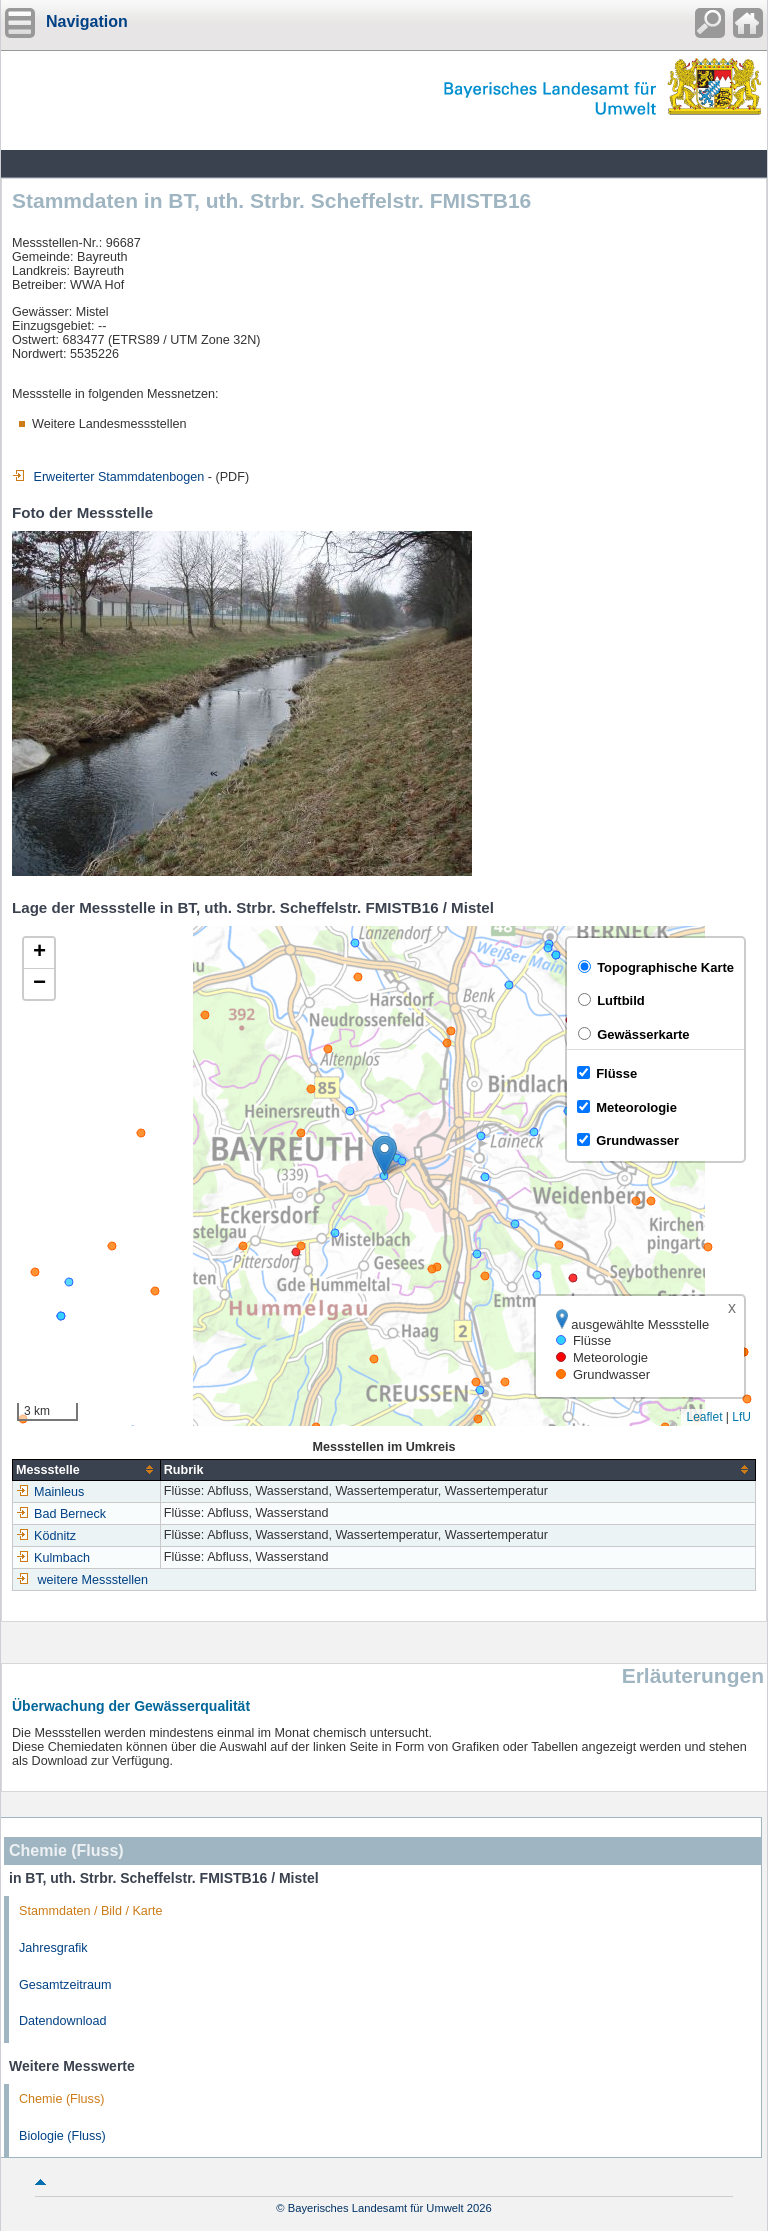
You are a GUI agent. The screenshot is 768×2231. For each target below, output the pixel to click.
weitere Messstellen (93, 1580)
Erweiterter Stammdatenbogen (108, 477)
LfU (741, 1417)
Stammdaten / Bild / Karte (91, 1911)
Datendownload (63, 2021)
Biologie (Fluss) (62, 2136)
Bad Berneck (61, 1514)
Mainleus (50, 1492)
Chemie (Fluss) (61, 2099)
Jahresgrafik (53, 1948)
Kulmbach (53, 1558)
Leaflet (704, 1417)
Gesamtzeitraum (65, 1985)
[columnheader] (87, 1469)
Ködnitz (46, 1536)
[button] (384, 1155)
